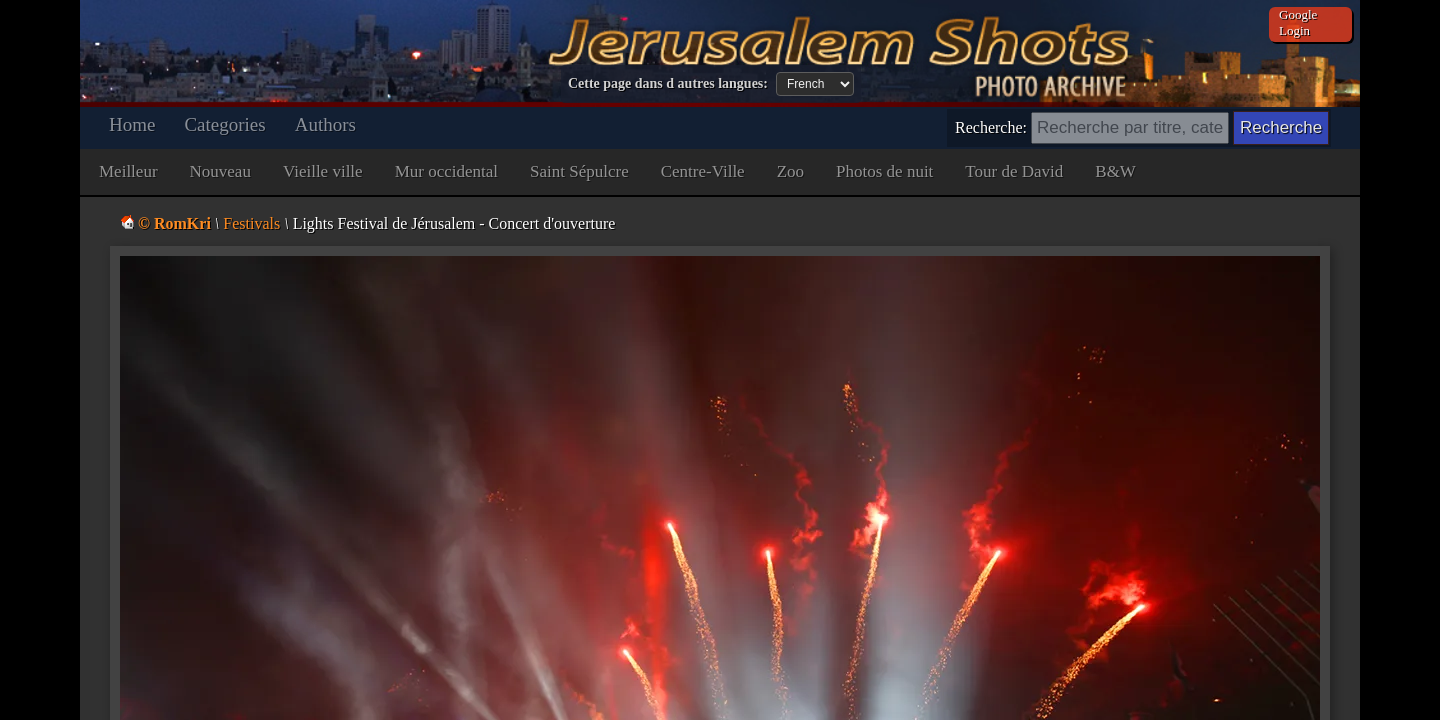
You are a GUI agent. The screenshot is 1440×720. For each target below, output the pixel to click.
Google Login (1298, 22)
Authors (325, 124)
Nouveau (220, 171)
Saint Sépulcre (579, 171)
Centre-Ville (703, 171)
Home (132, 124)
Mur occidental (446, 171)
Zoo (790, 171)
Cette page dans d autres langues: (668, 83)
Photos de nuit (884, 171)
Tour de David (1014, 171)
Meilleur (128, 171)
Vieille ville (323, 171)
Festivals (251, 223)
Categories (224, 124)
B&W (1115, 171)
